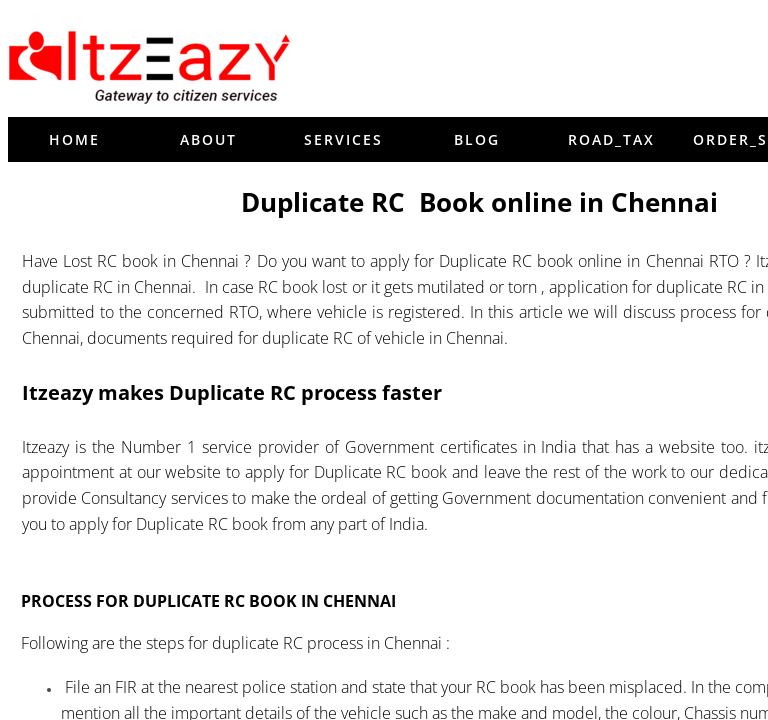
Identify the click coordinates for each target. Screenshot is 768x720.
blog (477, 139)
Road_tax (611, 139)
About (208, 139)
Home (74, 139)
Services (343, 139)
